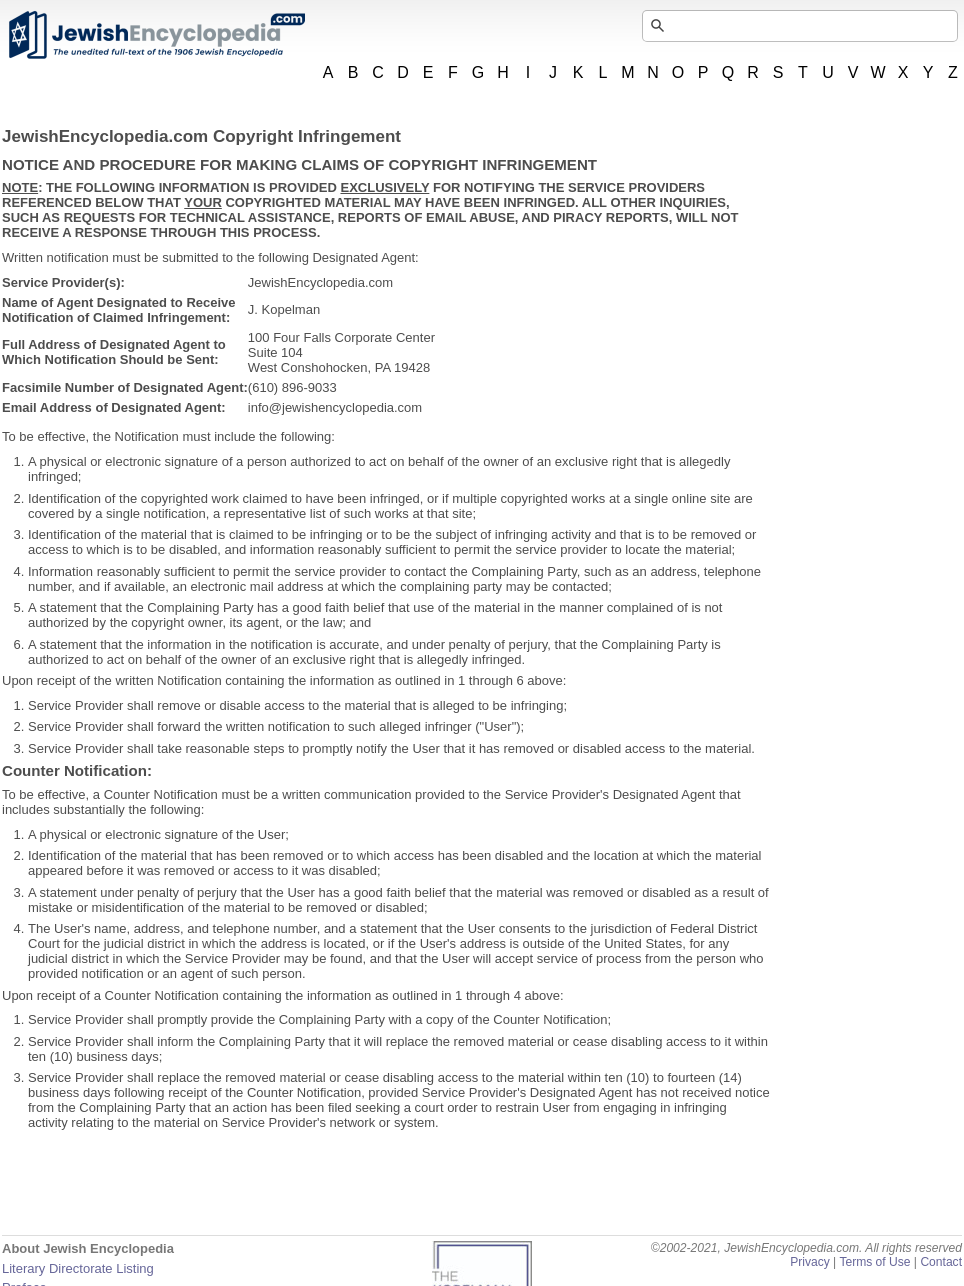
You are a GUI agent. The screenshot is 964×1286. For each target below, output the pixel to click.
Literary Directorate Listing (78, 1268)
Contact (941, 1262)
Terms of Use (874, 1262)
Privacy (810, 1262)
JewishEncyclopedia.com (156, 35)
